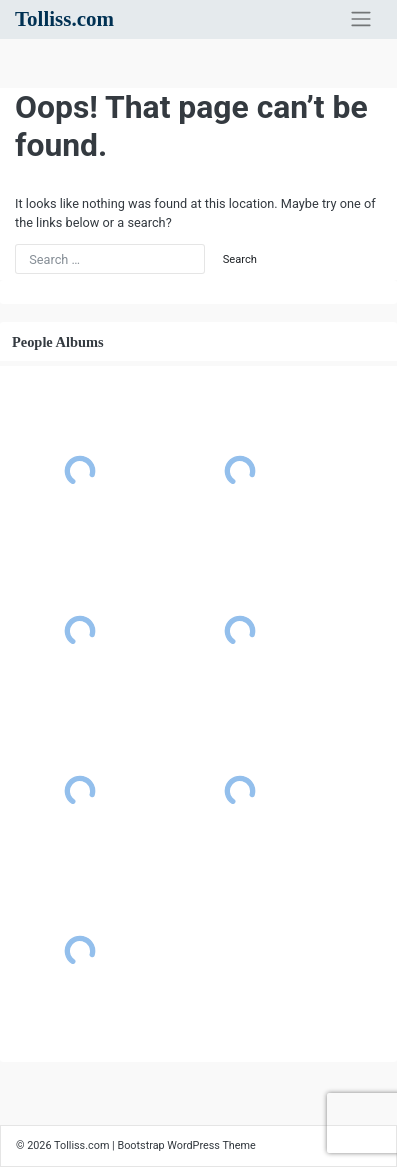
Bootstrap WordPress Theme (186, 1145)
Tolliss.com (64, 19)
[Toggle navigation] (361, 19)
